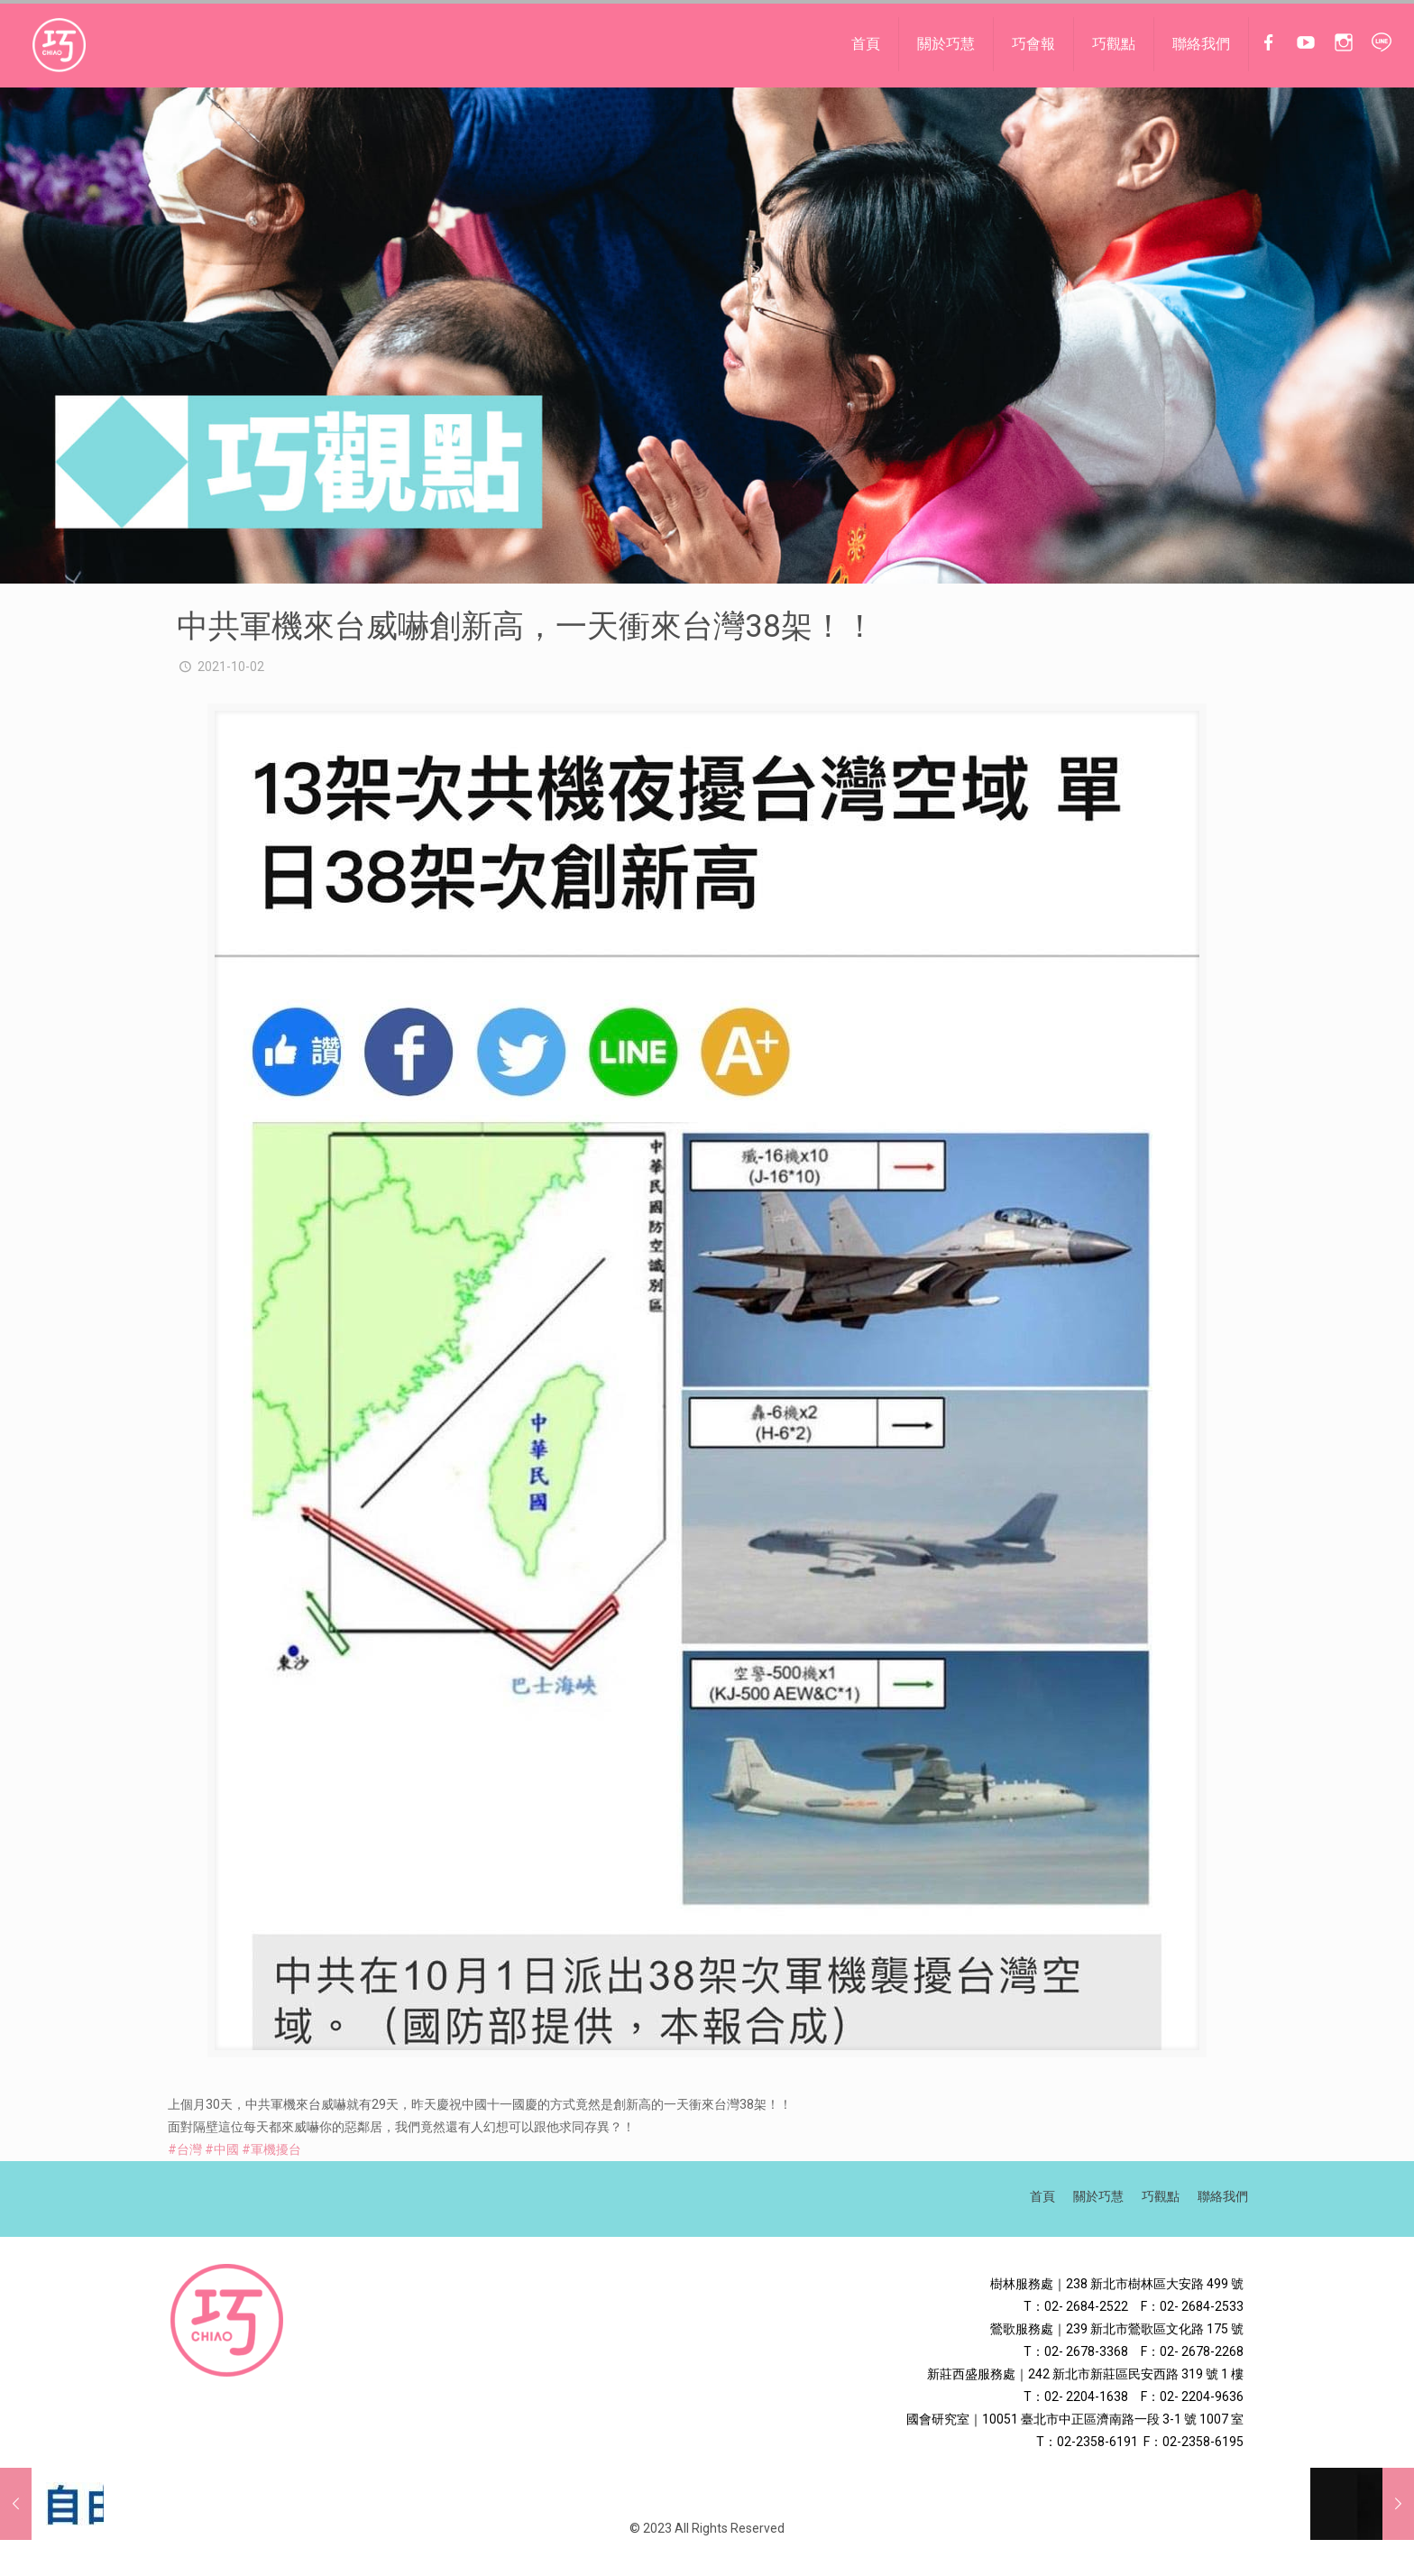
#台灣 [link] (185, 2149)
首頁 (1042, 2196)
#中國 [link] (222, 2149)
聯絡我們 (1223, 2196)
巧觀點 (1161, 2196)
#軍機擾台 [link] (271, 2149)
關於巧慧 (1098, 2196)
